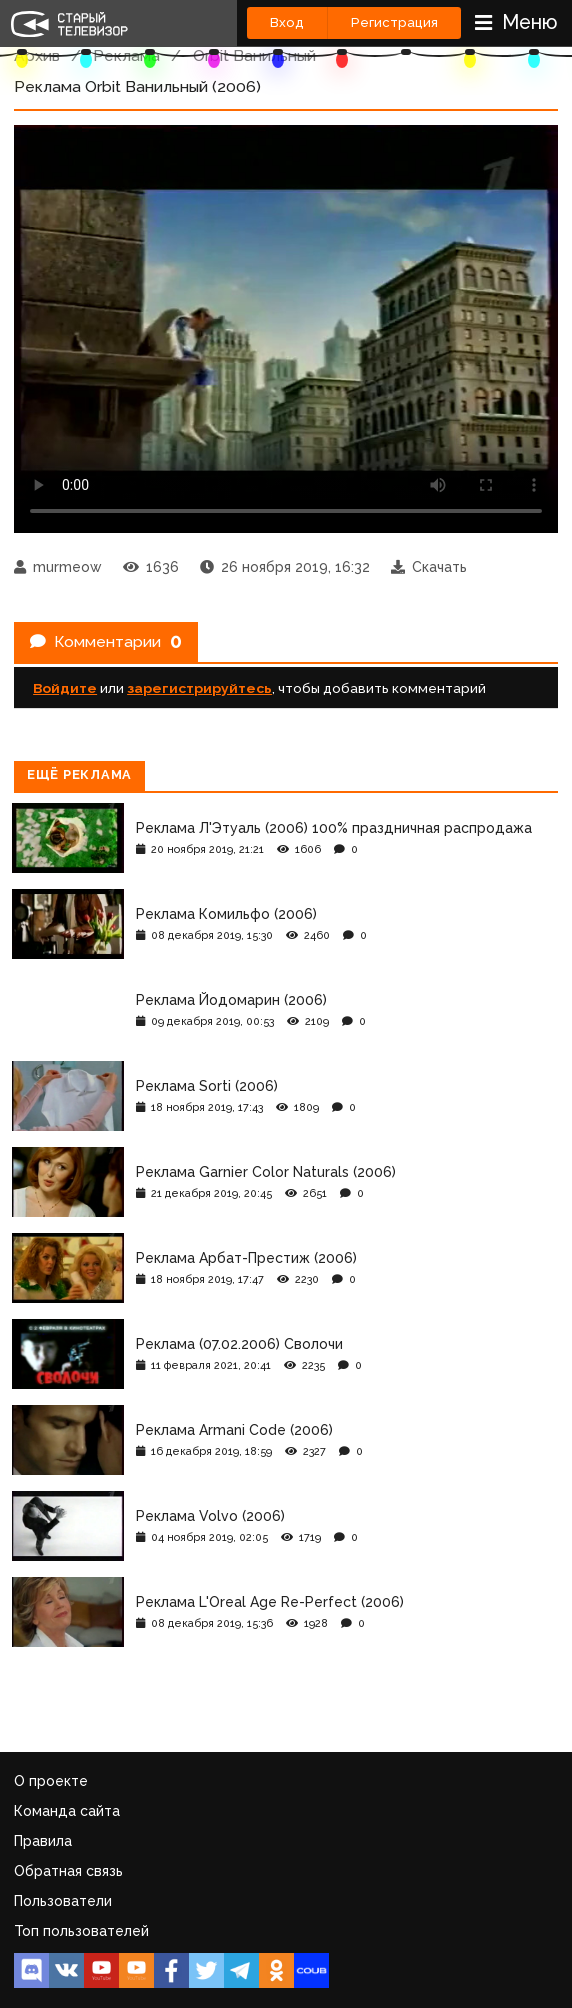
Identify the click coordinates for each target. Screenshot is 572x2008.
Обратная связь (68, 1871)
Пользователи (63, 1901)
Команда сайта (67, 1811)
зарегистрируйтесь (199, 688)
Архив (37, 55)
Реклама (126, 55)
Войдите (65, 688)
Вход (287, 22)
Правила (43, 1841)
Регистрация (394, 22)
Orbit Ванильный (254, 55)
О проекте (51, 1781)
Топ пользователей (81, 1931)
